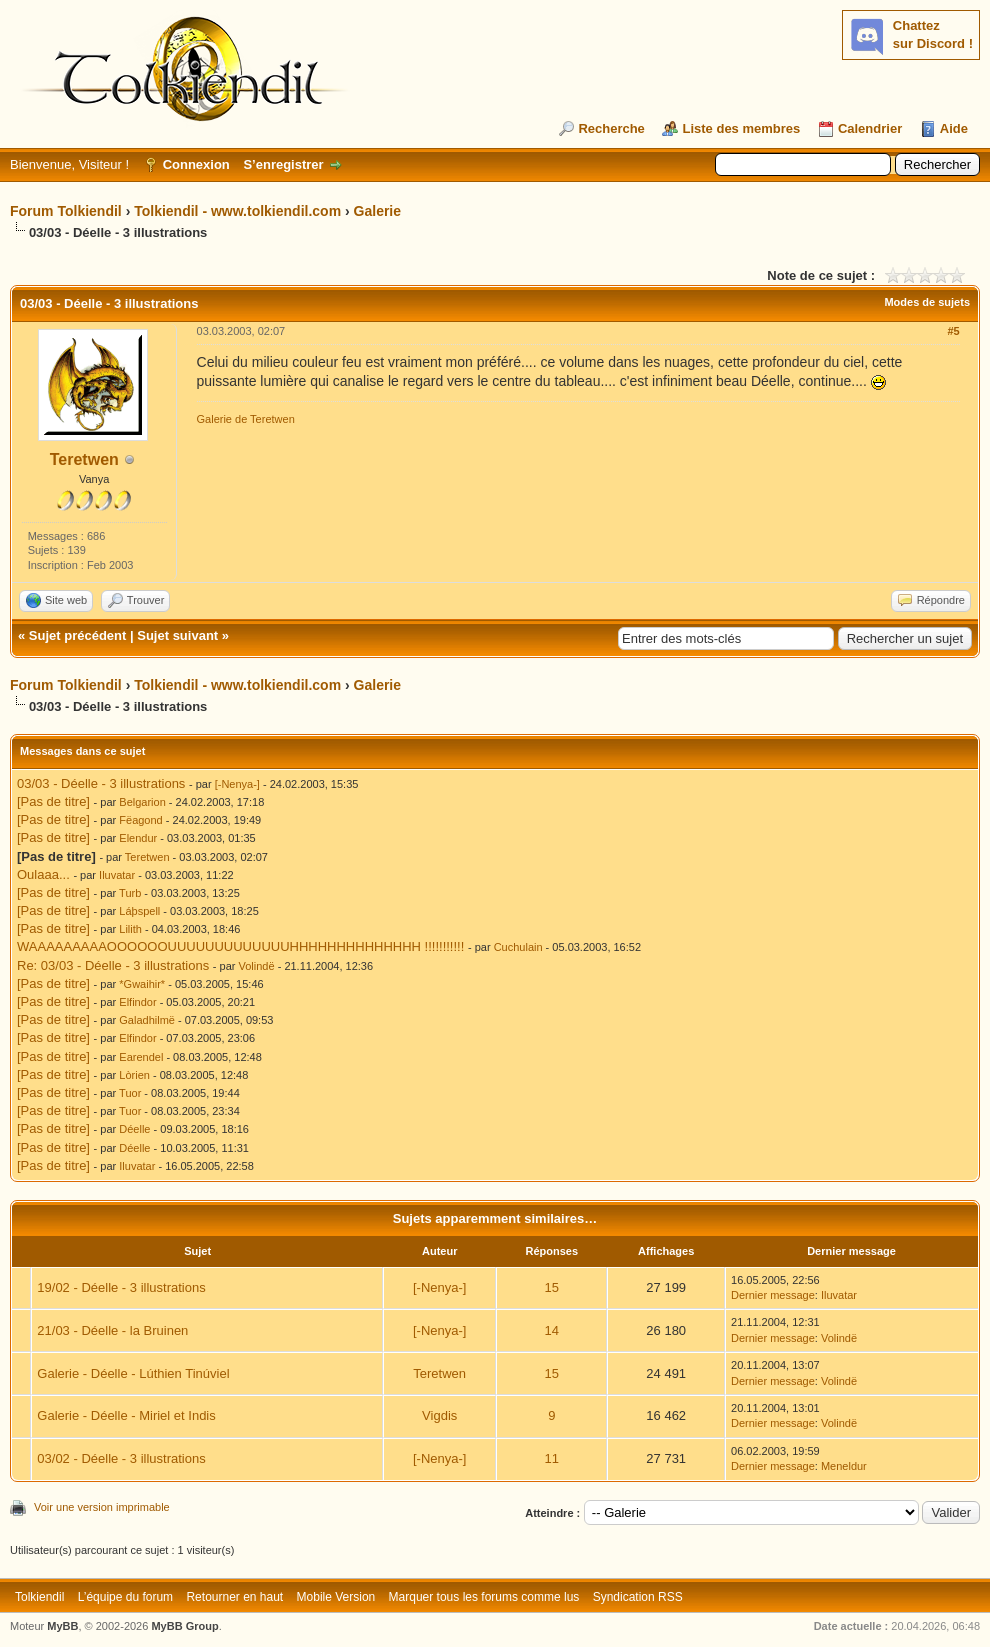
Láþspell (139, 911)
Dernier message (773, 1295)
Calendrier (870, 128)
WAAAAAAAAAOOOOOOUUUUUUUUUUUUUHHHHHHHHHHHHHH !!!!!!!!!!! (240, 946)
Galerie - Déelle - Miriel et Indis (126, 1415)
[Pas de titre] (53, 801)
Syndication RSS (638, 1597)
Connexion (196, 164)
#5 (953, 331)
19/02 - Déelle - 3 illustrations (121, 1287)
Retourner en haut (234, 1597)
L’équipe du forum (125, 1597)
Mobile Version (336, 1597)
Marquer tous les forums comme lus (484, 1597)
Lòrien (134, 1075)
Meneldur (844, 1466)
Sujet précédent (78, 635)
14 (552, 1330)
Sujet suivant (177, 635)
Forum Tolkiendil (66, 211)
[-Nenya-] (237, 784)
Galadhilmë (147, 1020)
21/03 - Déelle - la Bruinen (112, 1330)
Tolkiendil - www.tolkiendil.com (237, 211)
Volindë (257, 966)
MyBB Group (184, 1626)
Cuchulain (518, 947)
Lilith (130, 929)
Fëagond (140, 820)
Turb (130, 893)
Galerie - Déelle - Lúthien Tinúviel (133, 1373)
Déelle (134, 1129)
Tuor (130, 1093)
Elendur (138, 838)
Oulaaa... (43, 874)
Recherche (611, 128)
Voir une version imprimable (102, 1507)
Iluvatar (117, 875)
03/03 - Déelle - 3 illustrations (101, 783)
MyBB (62, 1626)
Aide (954, 128)
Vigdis (439, 1415)
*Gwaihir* (142, 984)
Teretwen (84, 459)
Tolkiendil (39, 1597)
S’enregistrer (283, 164)
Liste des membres (741, 128)
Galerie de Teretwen (246, 419)
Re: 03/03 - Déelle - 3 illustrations (113, 965)
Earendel (141, 1057)
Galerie (377, 211)
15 (552, 1287)
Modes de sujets (927, 302)
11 (552, 1458)
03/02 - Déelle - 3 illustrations (121, 1458)
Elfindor (137, 1002)
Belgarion (142, 802)
